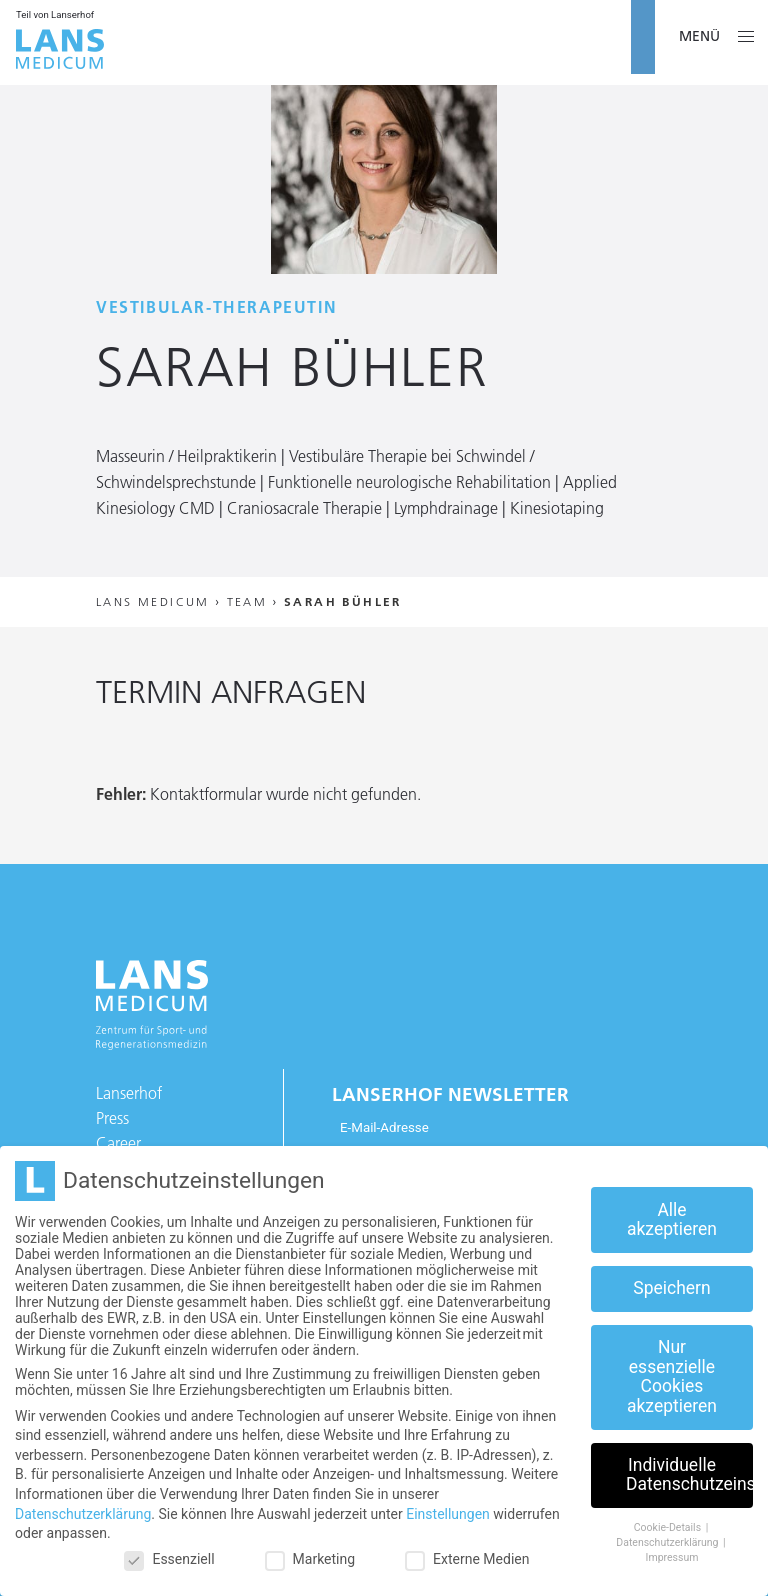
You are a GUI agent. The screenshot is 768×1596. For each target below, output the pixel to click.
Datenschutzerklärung (83, 1514)
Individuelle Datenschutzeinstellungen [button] (689, 1475)
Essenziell (169, 1559)
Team (247, 601)
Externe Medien (467, 1559)
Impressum (672, 1557)
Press (112, 1118)
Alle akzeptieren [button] (672, 1220)
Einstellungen (448, 1514)
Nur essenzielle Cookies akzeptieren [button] (672, 1376)
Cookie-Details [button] (669, 1527)
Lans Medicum (153, 601)
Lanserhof (129, 1093)
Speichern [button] (671, 1288)
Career (118, 1143)
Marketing (310, 1559)
